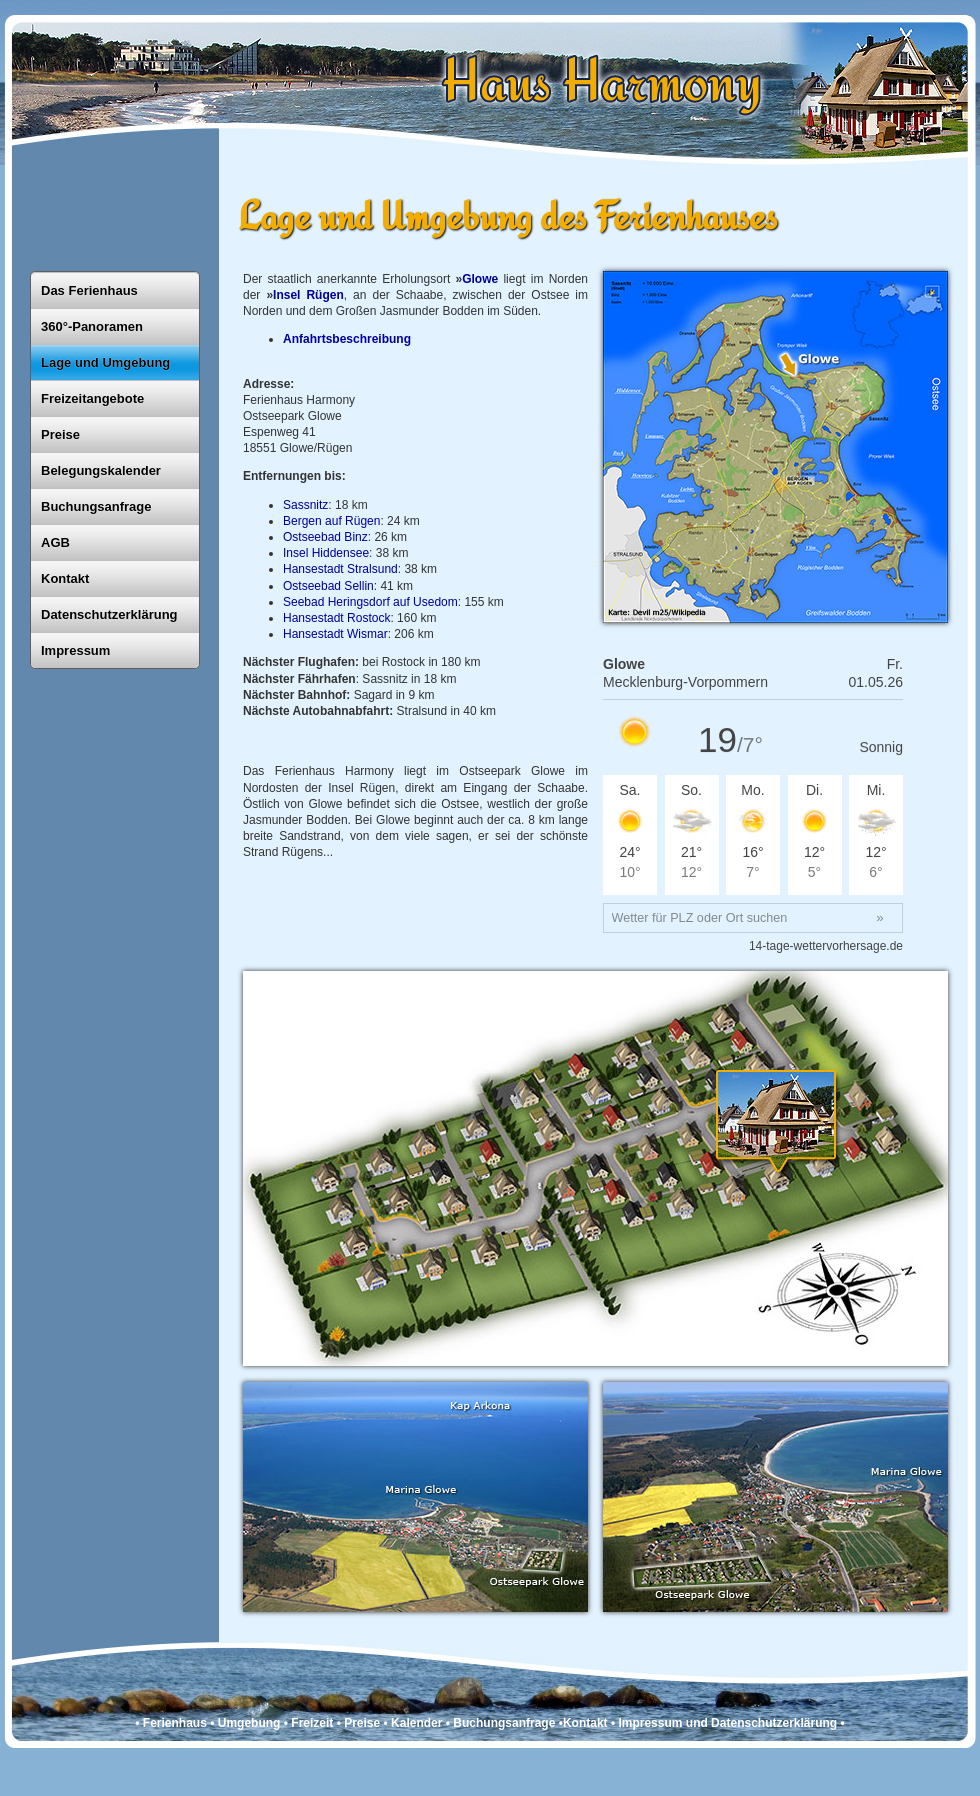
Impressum (75, 650)
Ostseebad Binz (325, 537)
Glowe (480, 279)
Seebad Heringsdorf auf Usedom (370, 602)
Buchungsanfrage (96, 506)
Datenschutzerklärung (109, 614)
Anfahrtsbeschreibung (347, 339)
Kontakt (65, 578)
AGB (55, 542)
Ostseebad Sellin (328, 586)
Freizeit (312, 1723)
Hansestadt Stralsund (340, 569)
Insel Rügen (308, 295)
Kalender (416, 1723)
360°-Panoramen (92, 326)
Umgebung (249, 1723)
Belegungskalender (101, 470)
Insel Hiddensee (326, 553)
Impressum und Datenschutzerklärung (727, 1723)
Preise (60, 434)
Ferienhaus (175, 1723)
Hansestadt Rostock (336, 618)
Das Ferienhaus (89, 290)
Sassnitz (305, 505)
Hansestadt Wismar (335, 634)
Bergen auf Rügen (331, 521)
